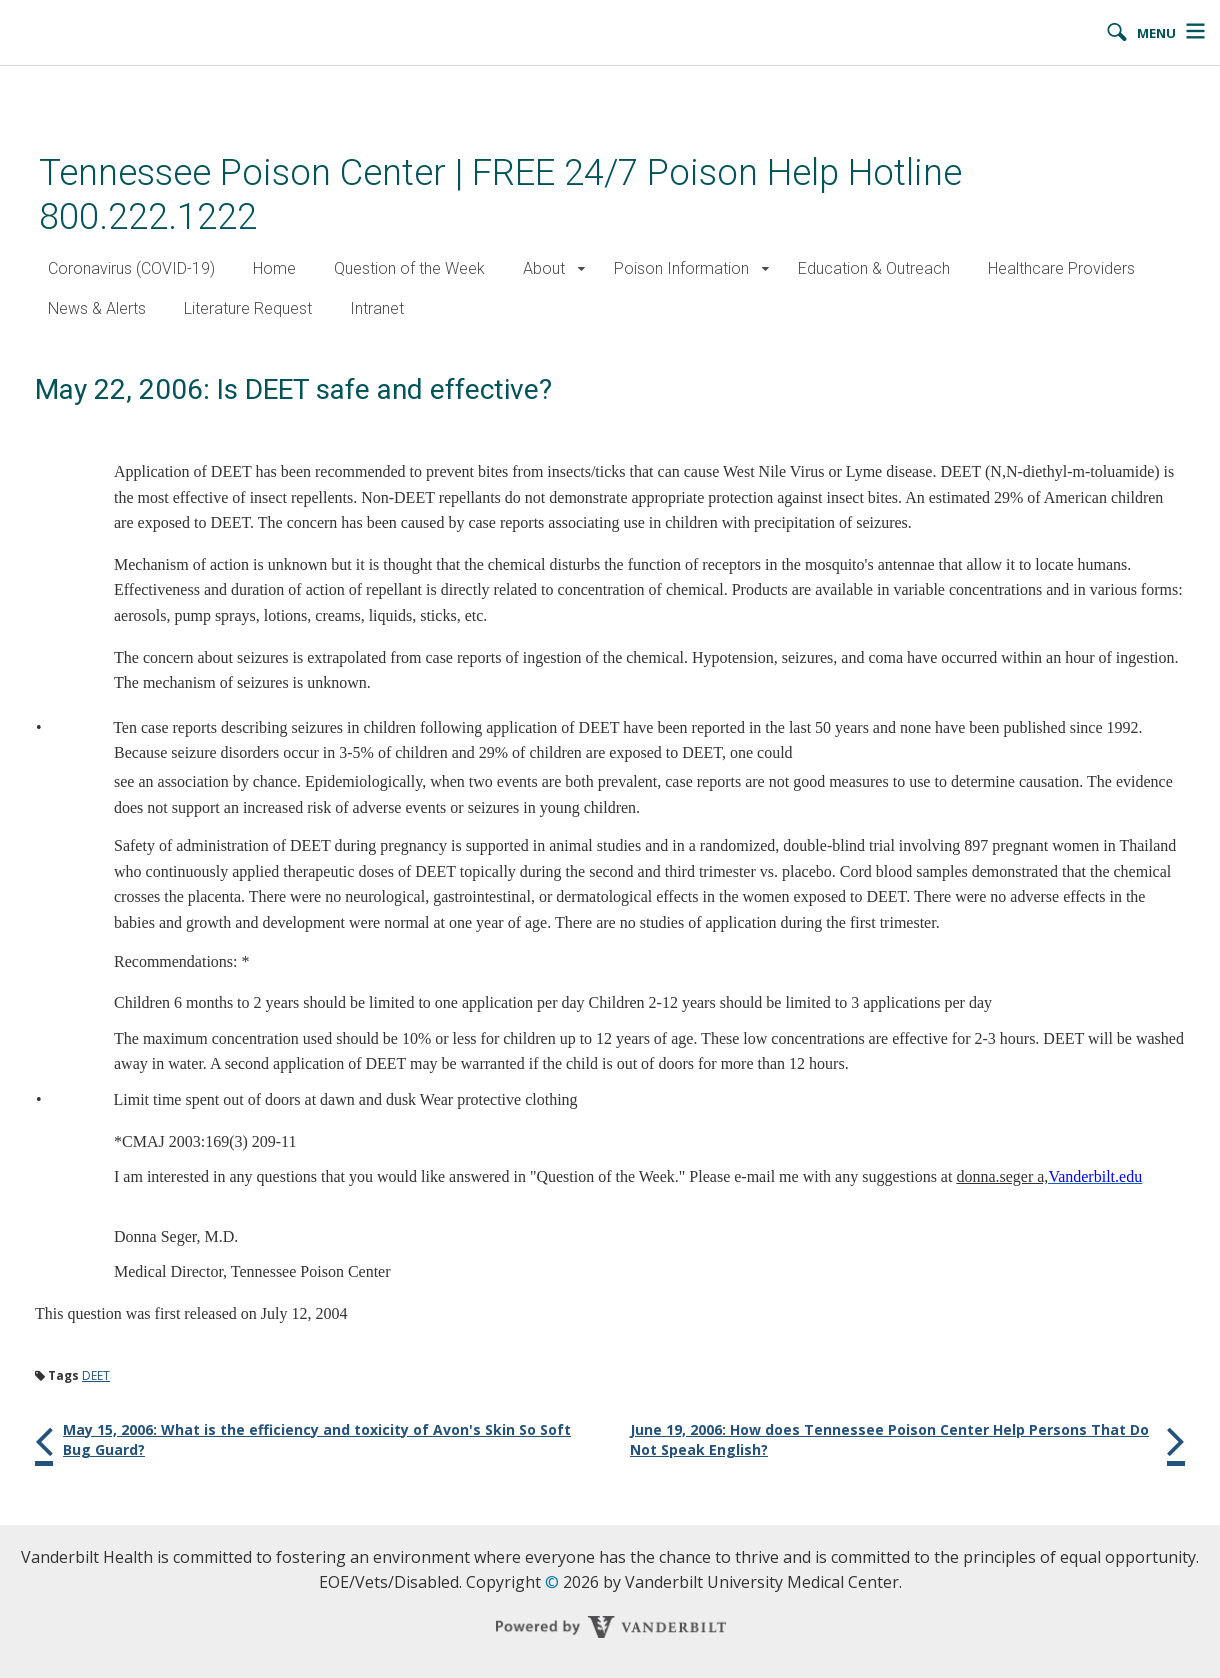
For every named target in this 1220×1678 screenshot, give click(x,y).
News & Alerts (97, 308)
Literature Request (248, 308)
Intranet (377, 308)
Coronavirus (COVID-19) (131, 268)
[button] (581, 269)
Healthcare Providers (1061, 268)
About (544, 268)
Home (274, 268)
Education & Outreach (874, 268)
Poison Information (681, 268)
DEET (96, 1375)
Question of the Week (409, 268)
